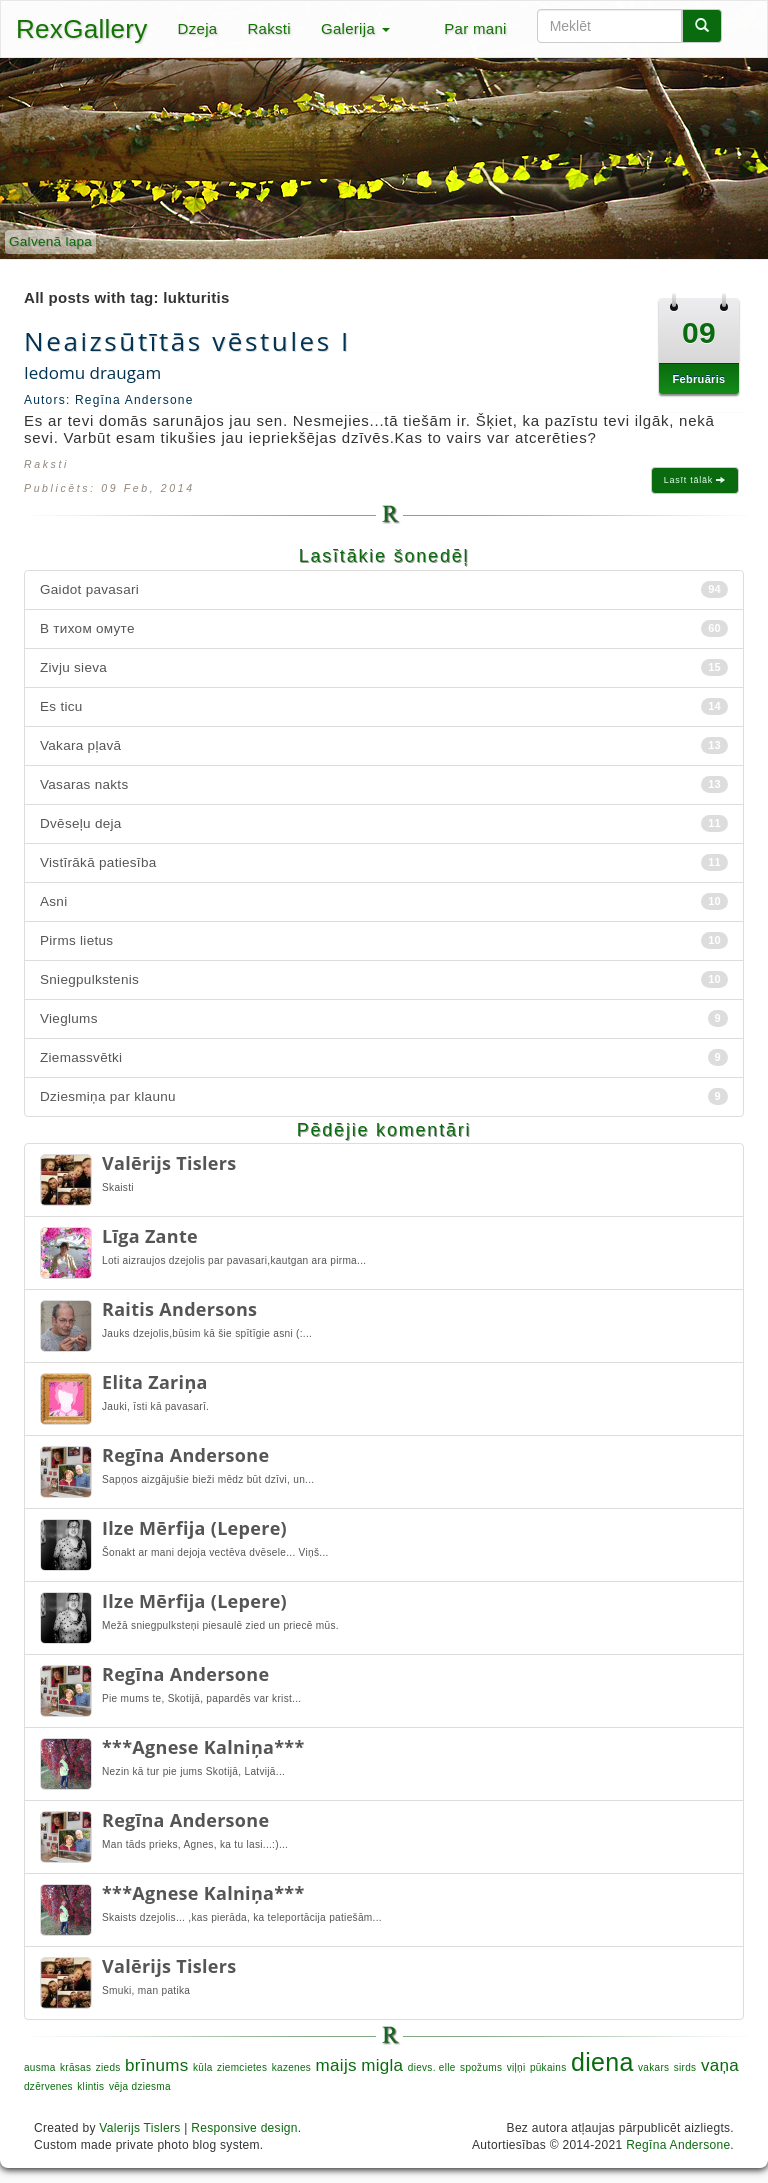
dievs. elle (432, 2067)
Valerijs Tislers (139, 2128)
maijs (336, 2065)
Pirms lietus (384, 940)
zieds (108, 2067)
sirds (685, 2067)
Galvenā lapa (50, 241)
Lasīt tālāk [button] (695, 480)
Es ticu (384, 706)
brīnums (157, 2065)
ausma (40, 2067)
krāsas (75, 2067)
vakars (653, 2067)
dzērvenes (48, 2086)
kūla (203, 2067)
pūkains (548, 2067)
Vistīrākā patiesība (384, 862)
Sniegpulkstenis (384, 979)
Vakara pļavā (384, 745)
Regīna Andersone (678, 2145)
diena (602, 2062)
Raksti (268, 28)
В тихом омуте (384, 628)
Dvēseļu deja (384, 823)
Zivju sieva (384, 667)
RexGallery (82, 29)
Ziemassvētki (384, 1057)
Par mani (475, 28)
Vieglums (384, 1018)
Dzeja (198, 28)
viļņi (516, 2067)
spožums (481, 2067)
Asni (384, 901)
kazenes (291, 2067)
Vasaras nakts (384, 784)
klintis (90, 2086)
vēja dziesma (140, 2086)
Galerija (355, 28)
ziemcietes (242, 2067)
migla (382, 2065)
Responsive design (244, 2128)
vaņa (720, 2065)
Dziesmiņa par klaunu (384, 1096)
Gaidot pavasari (384, 589)
